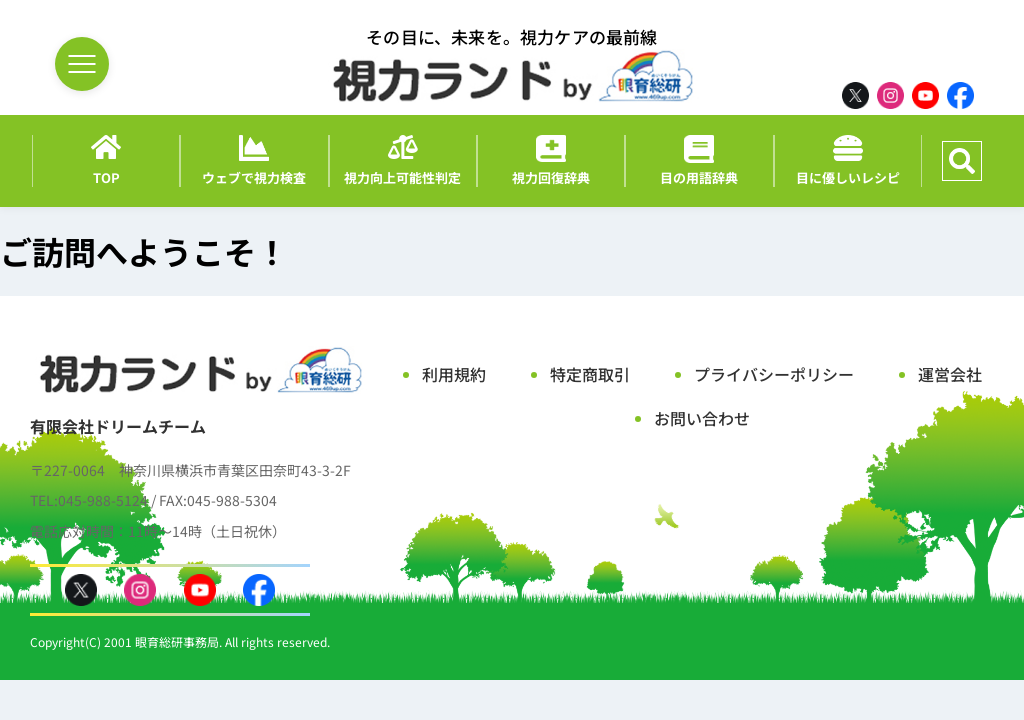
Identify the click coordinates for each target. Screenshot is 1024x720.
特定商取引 (590, 374)
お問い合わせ (702, 418)
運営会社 (950, 374)
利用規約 (454, 374)
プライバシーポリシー (774, 374)
